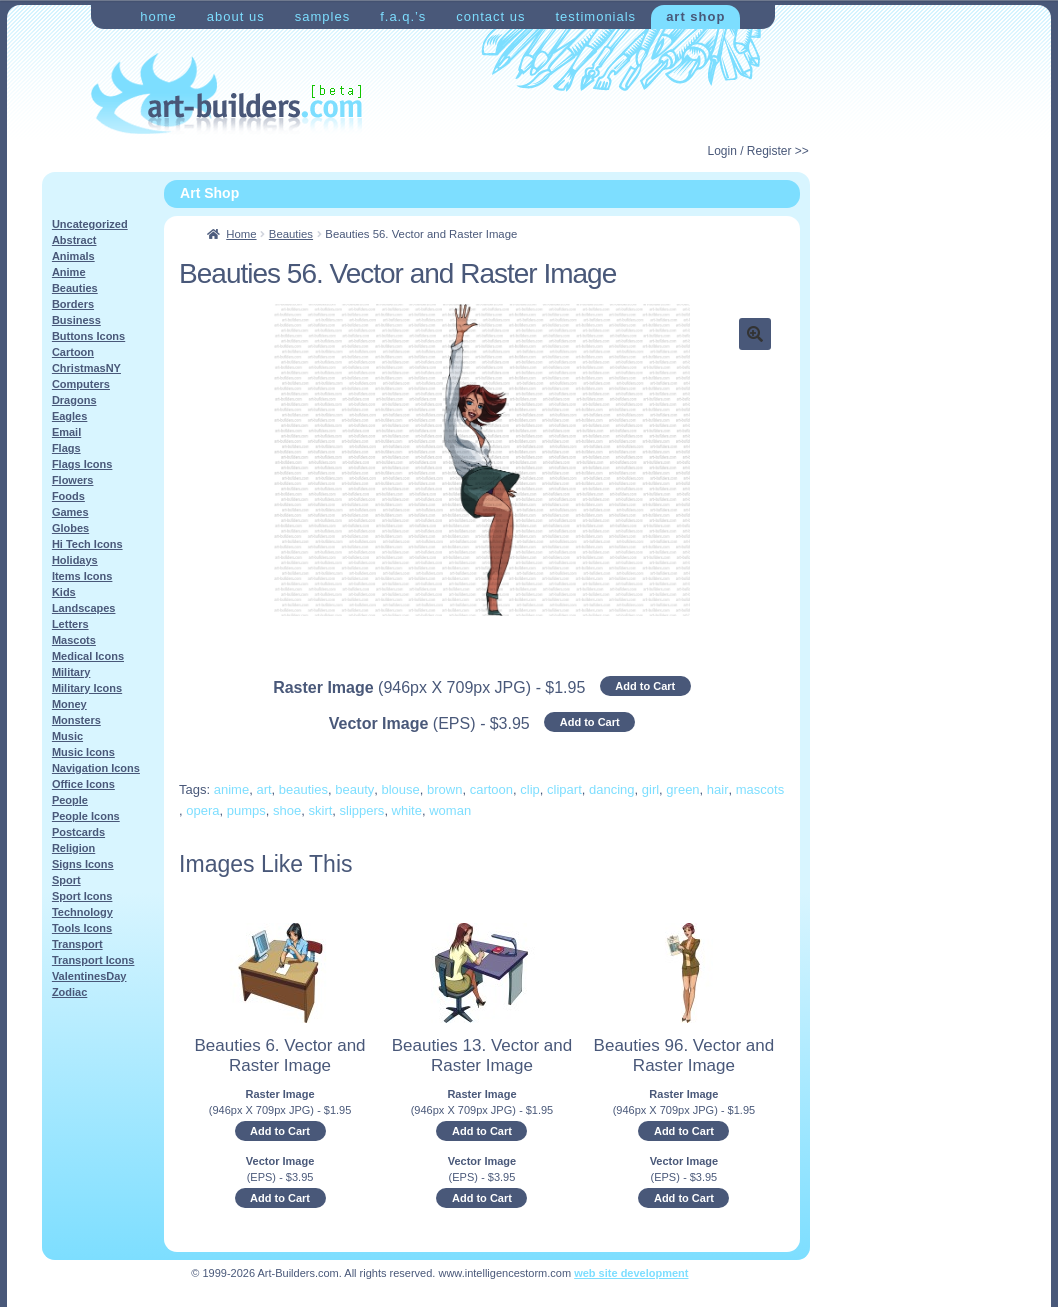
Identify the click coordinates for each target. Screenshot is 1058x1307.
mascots (760, 789)
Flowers (73, 480)
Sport (66, 880)
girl (650, 789)
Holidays (75, 560)
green (682, 789)
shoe (287, 810)
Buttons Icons (88, 336)
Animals (73, 256)
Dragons (74, 400)
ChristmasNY (86, 368)
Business (76, 320)
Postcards (78, 832)
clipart (564, 789)
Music (67, 736)
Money (69, 704)
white (407, 810)
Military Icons (87, 688)
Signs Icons (83, 864)
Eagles (69, 416)
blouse (401, 789)
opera (202, 810)
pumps (246, 810)
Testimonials (595, 16)
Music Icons (83, 752)
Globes (70, 528)
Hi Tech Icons (87, 544)
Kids (64, 592)
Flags (66, 448)
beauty (354, 789)
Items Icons (82, 576)
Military (71, 672)
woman (450, 810)
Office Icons (83, 784)
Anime (69, 272)
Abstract (74, 240)
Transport (77, 944)
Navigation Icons (96, 768)
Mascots (74, 640)
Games (70, 512)
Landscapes (84, 608)
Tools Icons (82, 928)
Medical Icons (88, 656)
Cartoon (73, 352)
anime (231, 789)
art (263, 789)
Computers (81, 384)
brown (444, 789)
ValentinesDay (89, 976)
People (70, 800)
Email (66, 432)
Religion (73, 848)
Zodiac (69, 992)
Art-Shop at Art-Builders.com (226, 94)
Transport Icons (93, 960)
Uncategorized (90, 224)
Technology (82, 912)
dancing (612, 789)
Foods (68, 496)
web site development (631, 1273)
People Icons (86, 816)
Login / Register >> (757, 151)
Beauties (291, 234)
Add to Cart (645, 686)
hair (718, 789)
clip (530, 789)
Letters (70, 624)
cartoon (491, 789)
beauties (303, 789)
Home (158, 16)
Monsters (76, 720)
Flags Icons (82, 464)
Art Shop (695, 16)
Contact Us (490, 16)
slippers (362, 810)
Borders (73, 304)
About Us (236, 16)
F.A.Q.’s (403, 16)
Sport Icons (82, 896)
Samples (322, 16)
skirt (321, 810)
